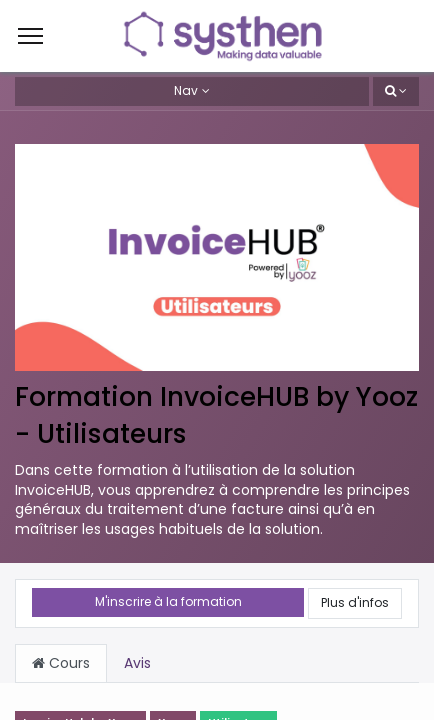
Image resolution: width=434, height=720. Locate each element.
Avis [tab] (137, 663)
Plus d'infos (355, 602)
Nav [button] (186, 90)
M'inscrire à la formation (168, 601)
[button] (396, 91)
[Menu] (30, 36)
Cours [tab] (61, 663)
